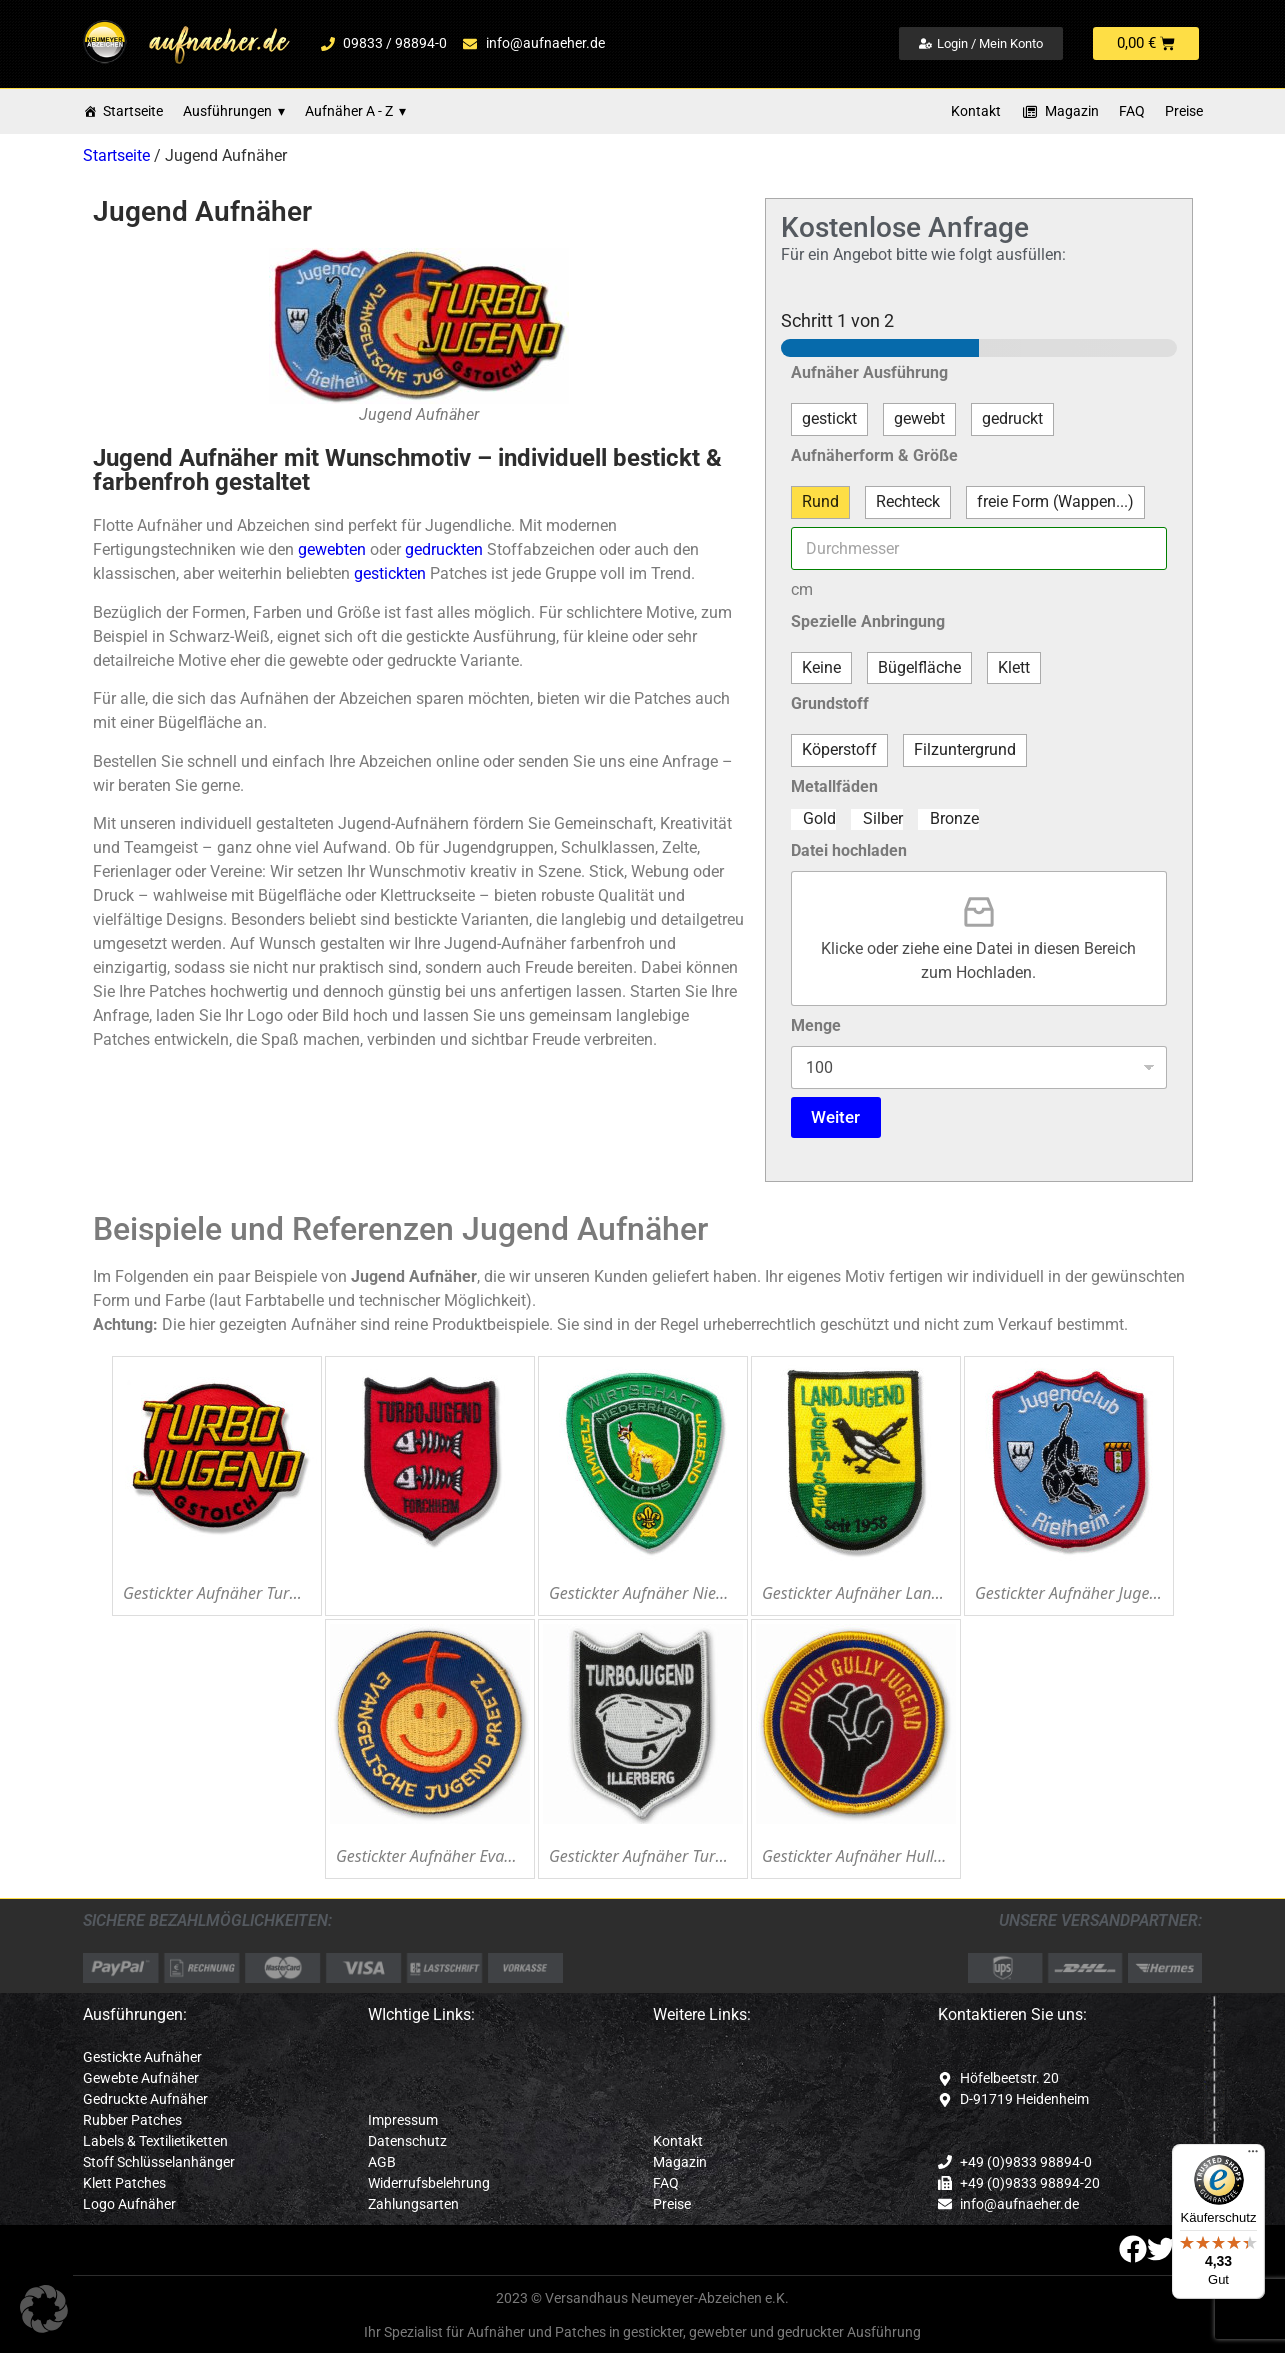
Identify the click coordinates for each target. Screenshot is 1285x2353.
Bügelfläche (919, 667)
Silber (883, 818)
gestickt (829, 418)
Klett (1014, 667)
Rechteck (908, 501)
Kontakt (976, 111)
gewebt (919, 418)
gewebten (332, 549)
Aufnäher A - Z (355, 111)
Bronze (954, 818)
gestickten (390, 573)
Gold (819, 818)
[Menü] (1253, 2156)
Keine (821, 667)
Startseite (133, 111)
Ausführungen (234, 111)
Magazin (1072, 111)
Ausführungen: (135, 2014)
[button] (44, 2309)
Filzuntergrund (965, 749)
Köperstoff (839, 749)
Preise (1184, 111)
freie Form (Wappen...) (1055, 501)
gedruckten (444, 549)
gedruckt (1012, 418)
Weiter (835, 1117)
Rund (820, 501)
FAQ (1132, 111)
